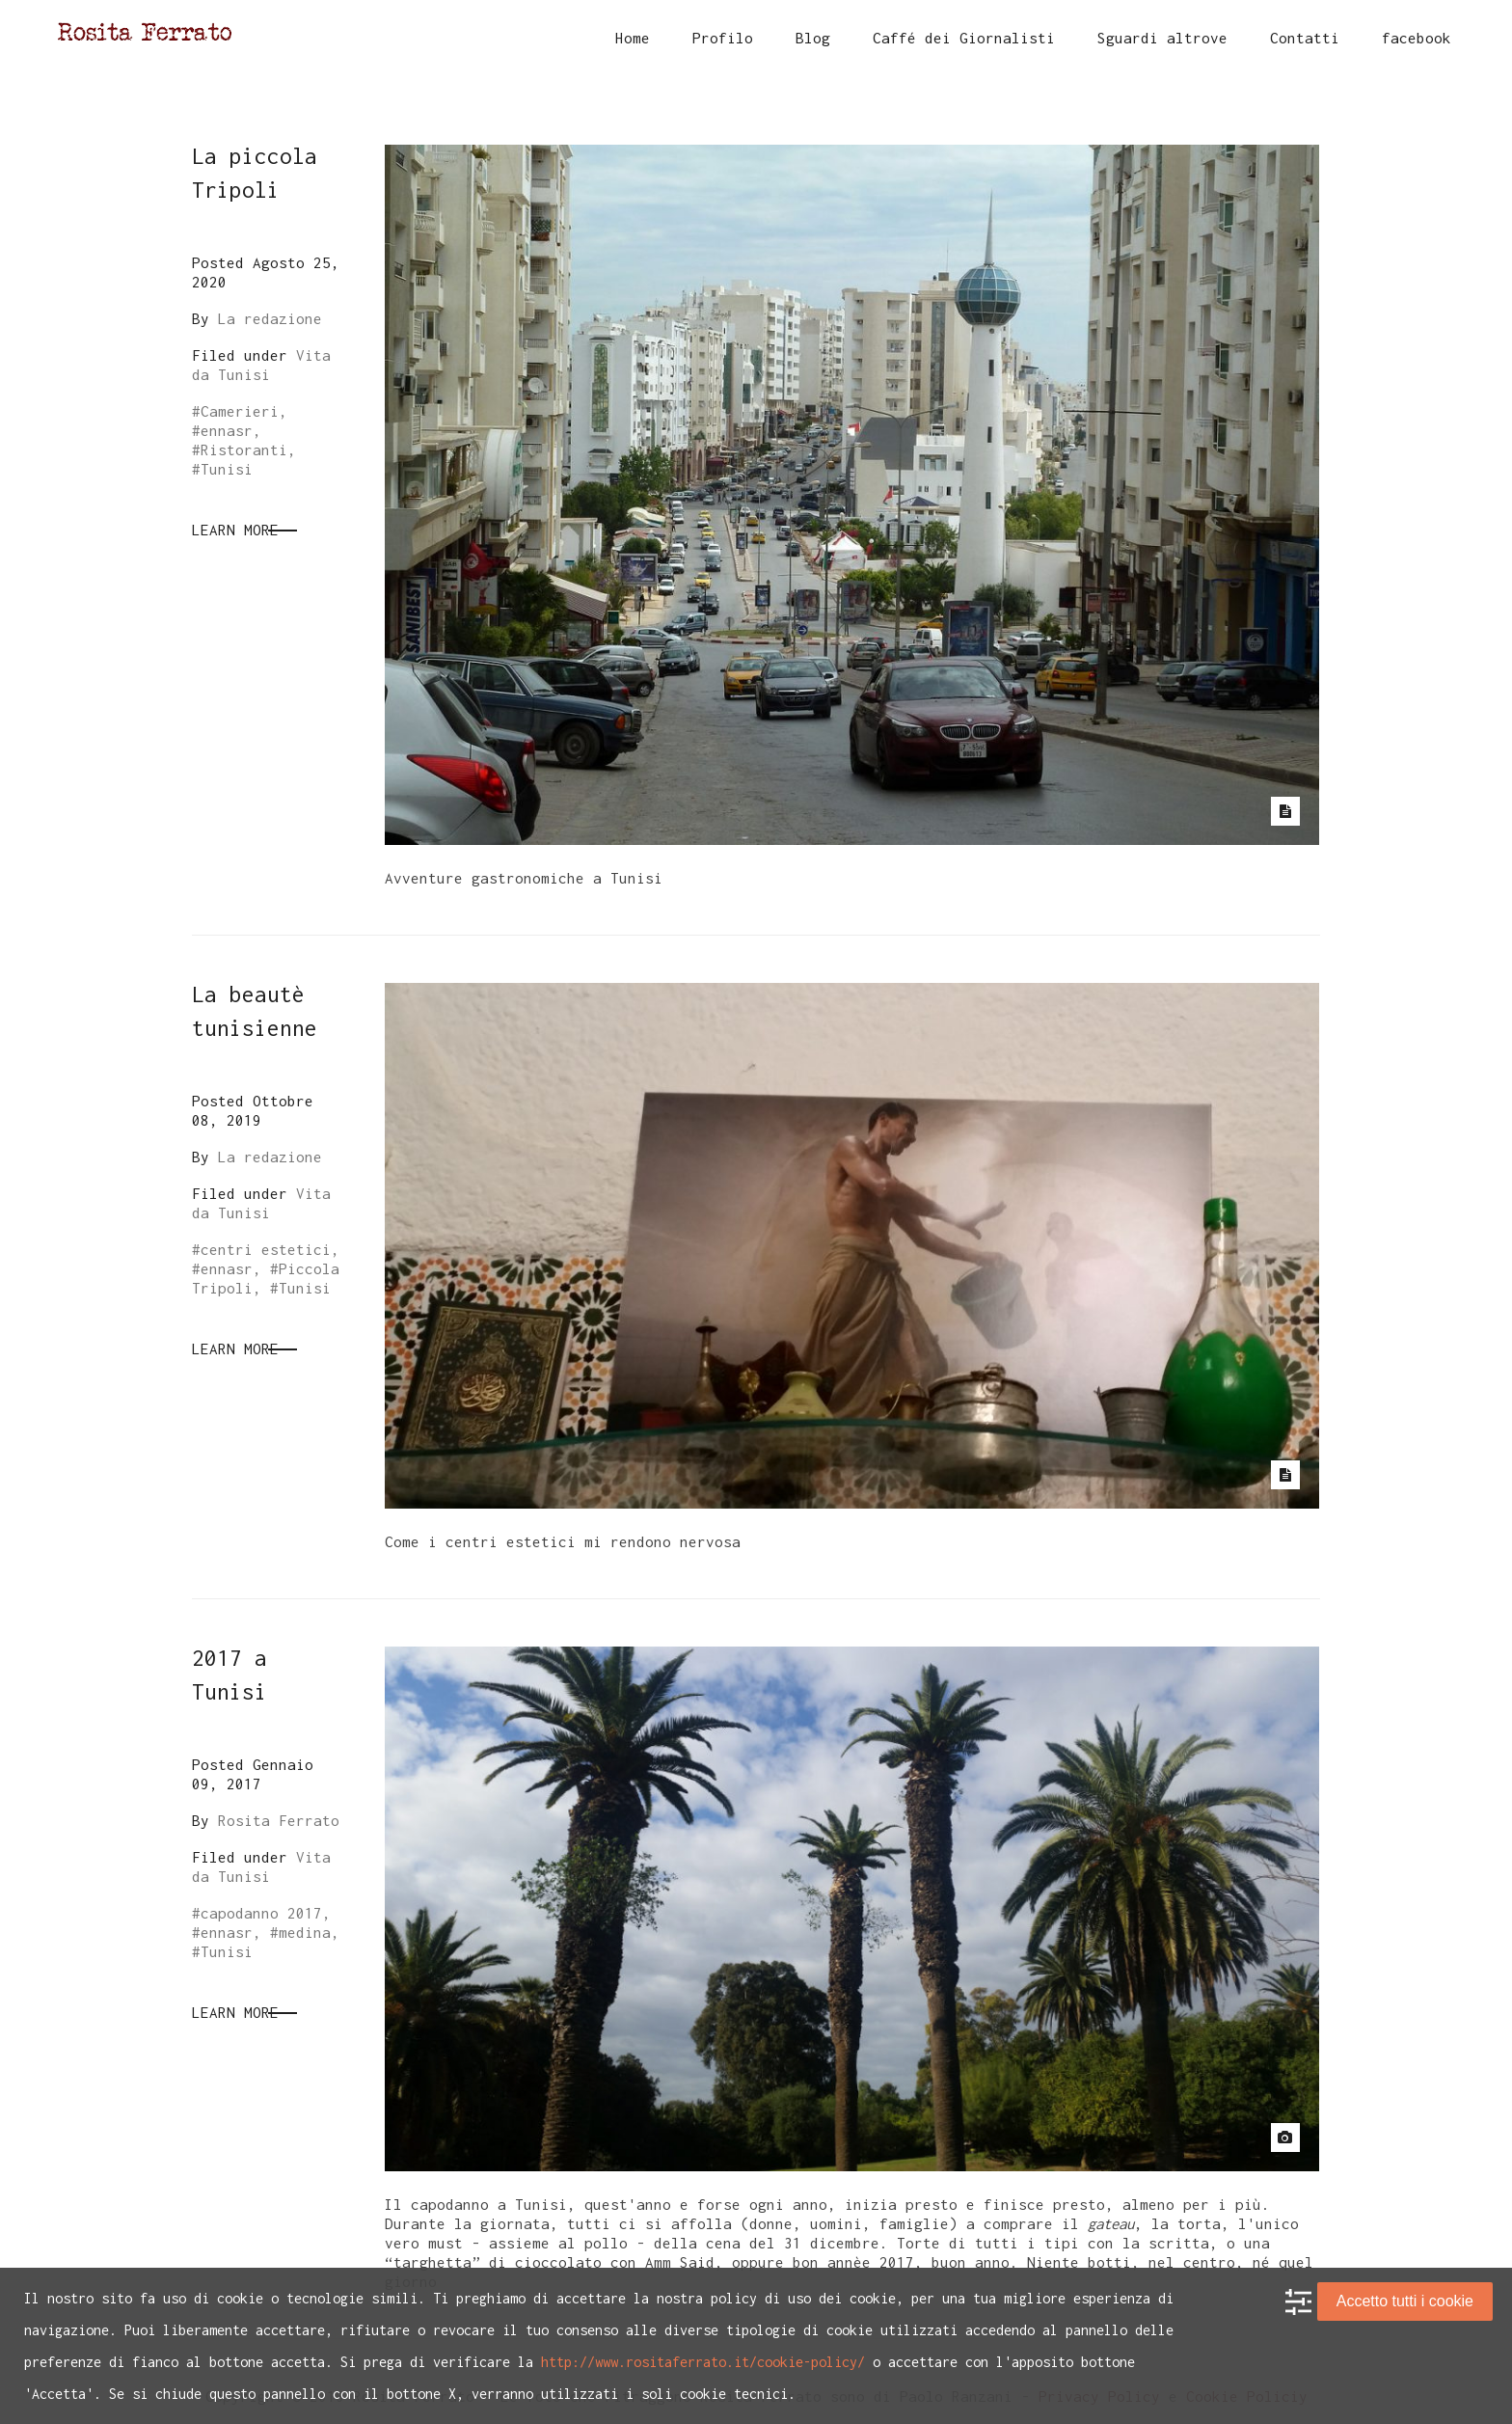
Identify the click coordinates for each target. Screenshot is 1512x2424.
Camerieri (240, 411)
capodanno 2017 (261, 1912)
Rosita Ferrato (278, 1820)
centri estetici (266, 1249)
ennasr (227, 430)
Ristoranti (244, 449)
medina (305, 1932)
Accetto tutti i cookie (1404, 2301)
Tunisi (227, 468)
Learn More (235, 529)
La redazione (270, 318)
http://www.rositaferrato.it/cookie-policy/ (703, 2362)
